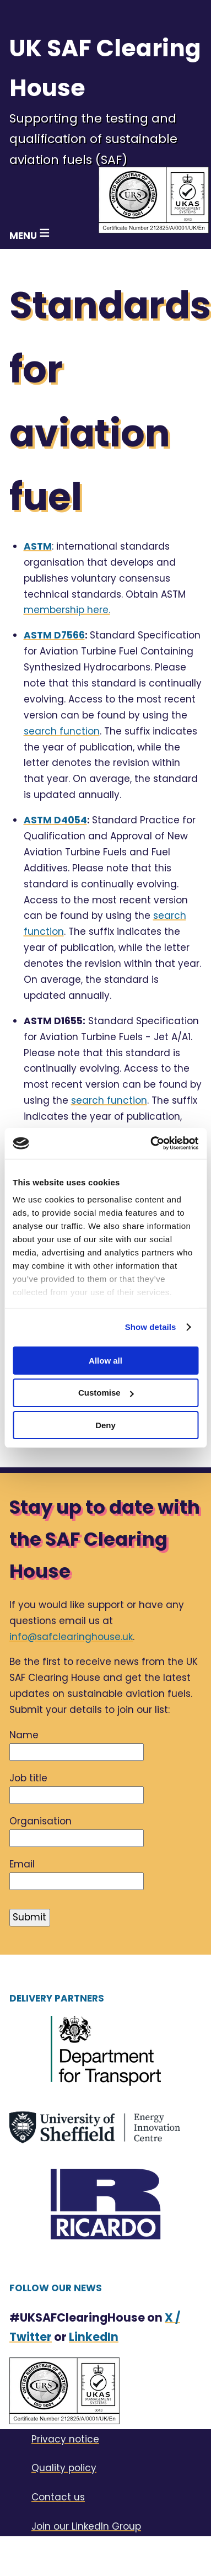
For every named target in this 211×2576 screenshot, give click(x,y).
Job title (28, 1778)
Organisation (40, 1821)
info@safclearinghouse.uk (71, 1636)
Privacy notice (65, 2439)
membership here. (67, 609)
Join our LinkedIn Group (86, 2526)
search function (62, 731)
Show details (150, 1327)
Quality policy (63, 2467)
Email (22, 1864)
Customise (106, 1392)
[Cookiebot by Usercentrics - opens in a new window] (151, 1143)
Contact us (58, 2497)
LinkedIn (93, 2337)
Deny (105, 1425)
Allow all (105, 1360)
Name (24, 1735)
